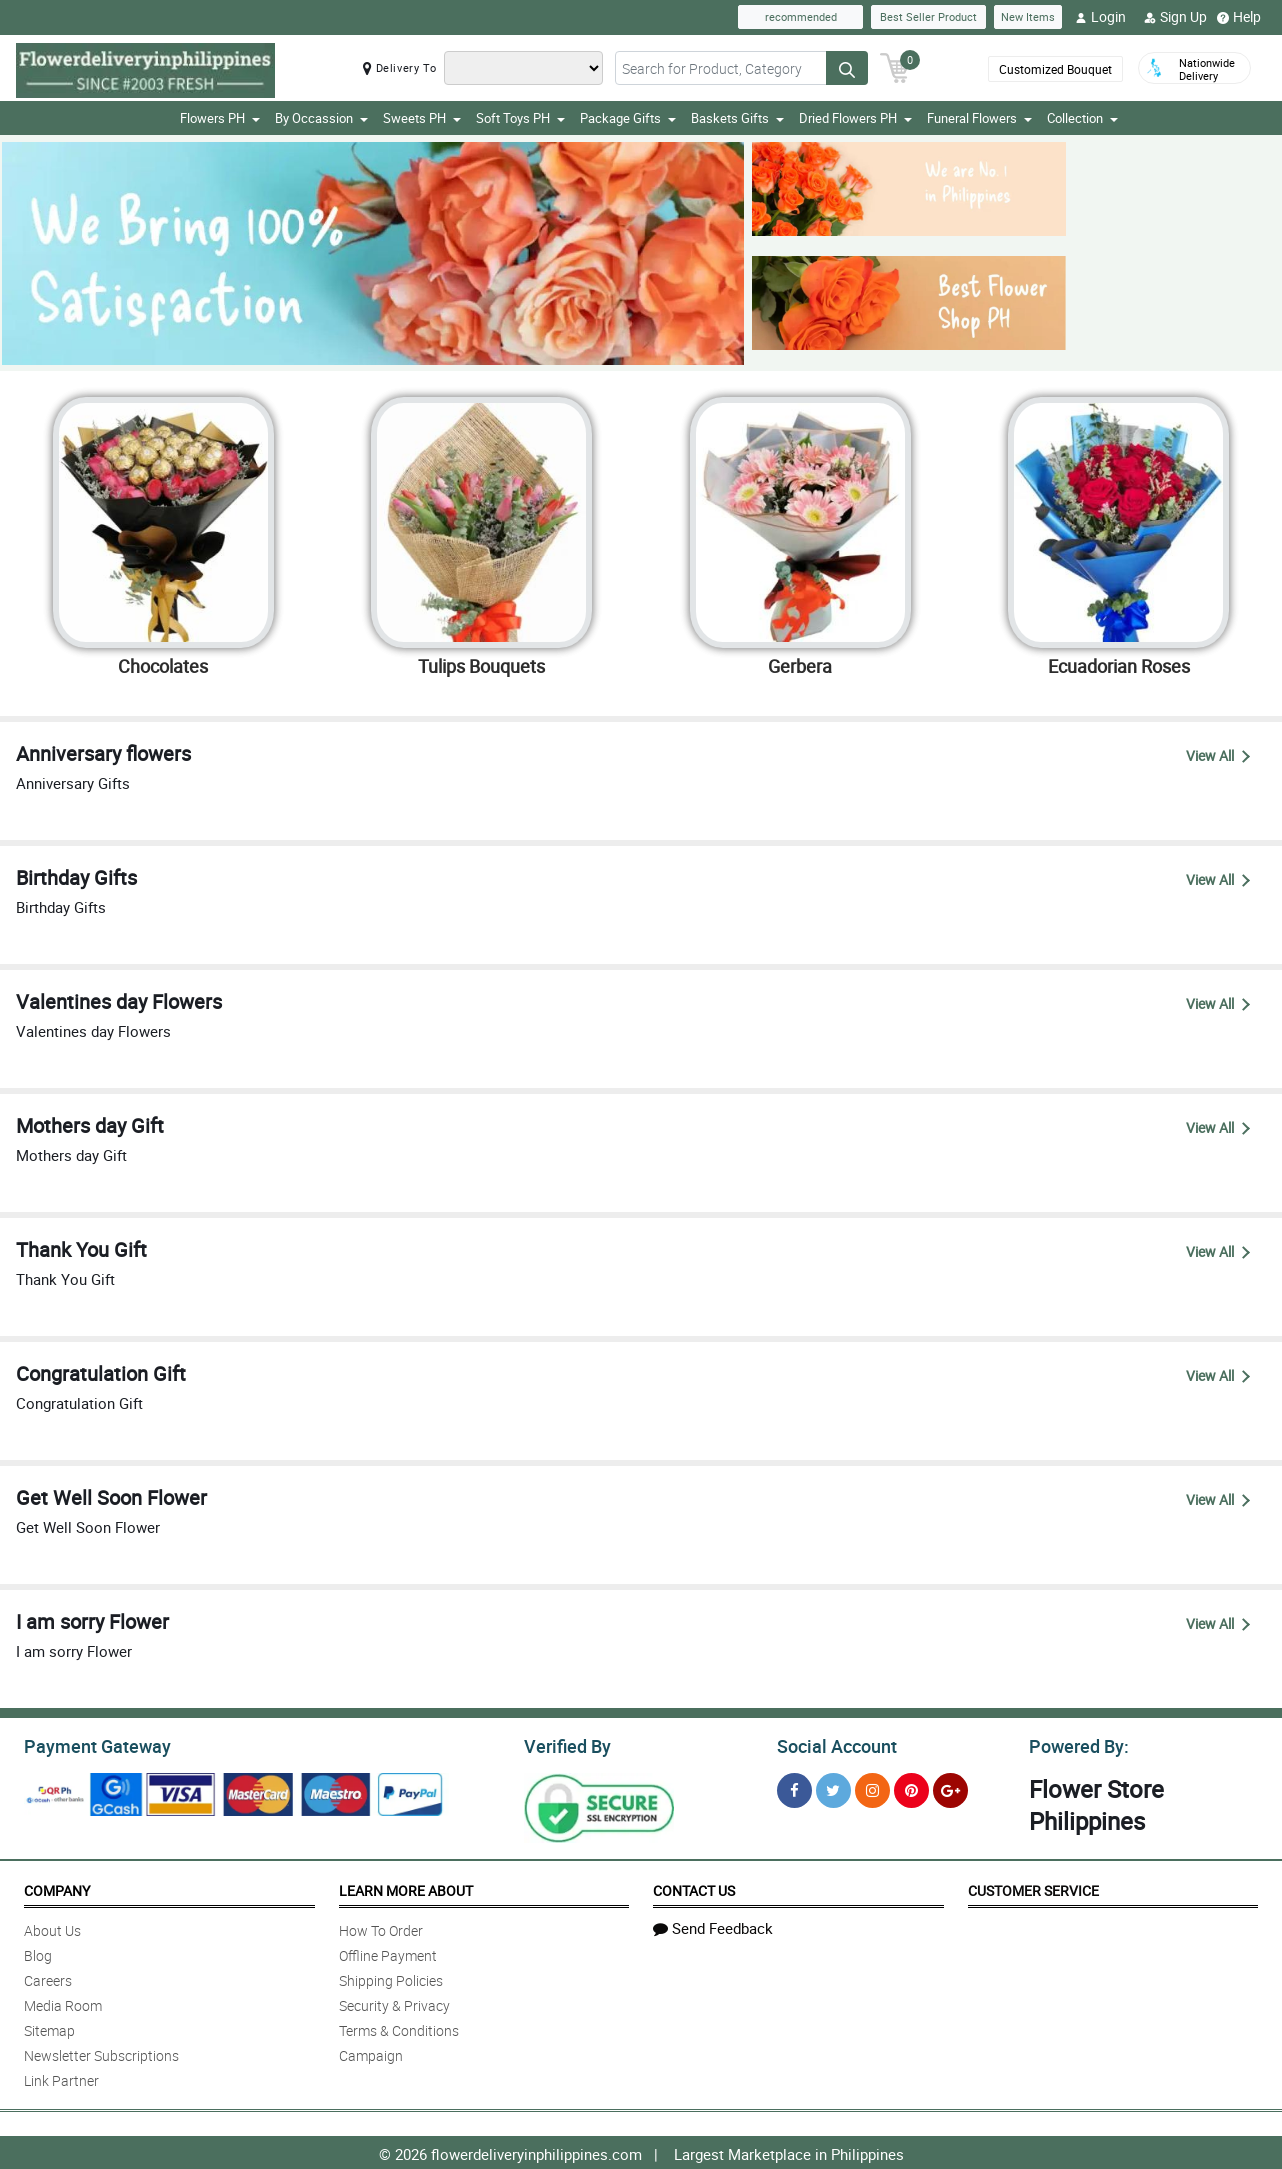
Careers (48, 1977)
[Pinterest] (911, 1787)
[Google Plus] (950, 1787)
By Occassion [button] (321, 118)
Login (1100, 17)
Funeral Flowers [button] (979, 118)
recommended (801, 16)
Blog (38, 1952)
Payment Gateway (89, 1744)
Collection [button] (1082, 118)
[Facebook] (794, 1787)
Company (57, 1887)
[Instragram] (872, 1787)
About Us (52, 1927)
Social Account (831, 1744)
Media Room (63, 2002)
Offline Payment (388, 1952)
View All (1218, 755)
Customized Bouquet (1055, 69)
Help (1239, 17)
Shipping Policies (391, 1977)
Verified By (565, 1744)
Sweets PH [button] (422, 118)
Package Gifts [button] (628, 118)
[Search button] (847, 68)
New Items (1028, 16)
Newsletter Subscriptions (101, 2052)
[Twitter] (833, 1787)
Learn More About (406, 1887)
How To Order (381, 1927)
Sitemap (49, 2027)
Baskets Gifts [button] (737, 118)
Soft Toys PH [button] (520, 118)
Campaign (371, 2052)
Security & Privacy (394, 2002)
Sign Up (1175, 17)
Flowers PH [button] (220, 118)
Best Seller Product (928, 16)
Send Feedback (713, 1925)
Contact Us (694, 1887)
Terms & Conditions (399, 2027)
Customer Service (1033, 1887)
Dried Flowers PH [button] (855, 118)
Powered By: (1076, 1744)
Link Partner (61, 2077)
